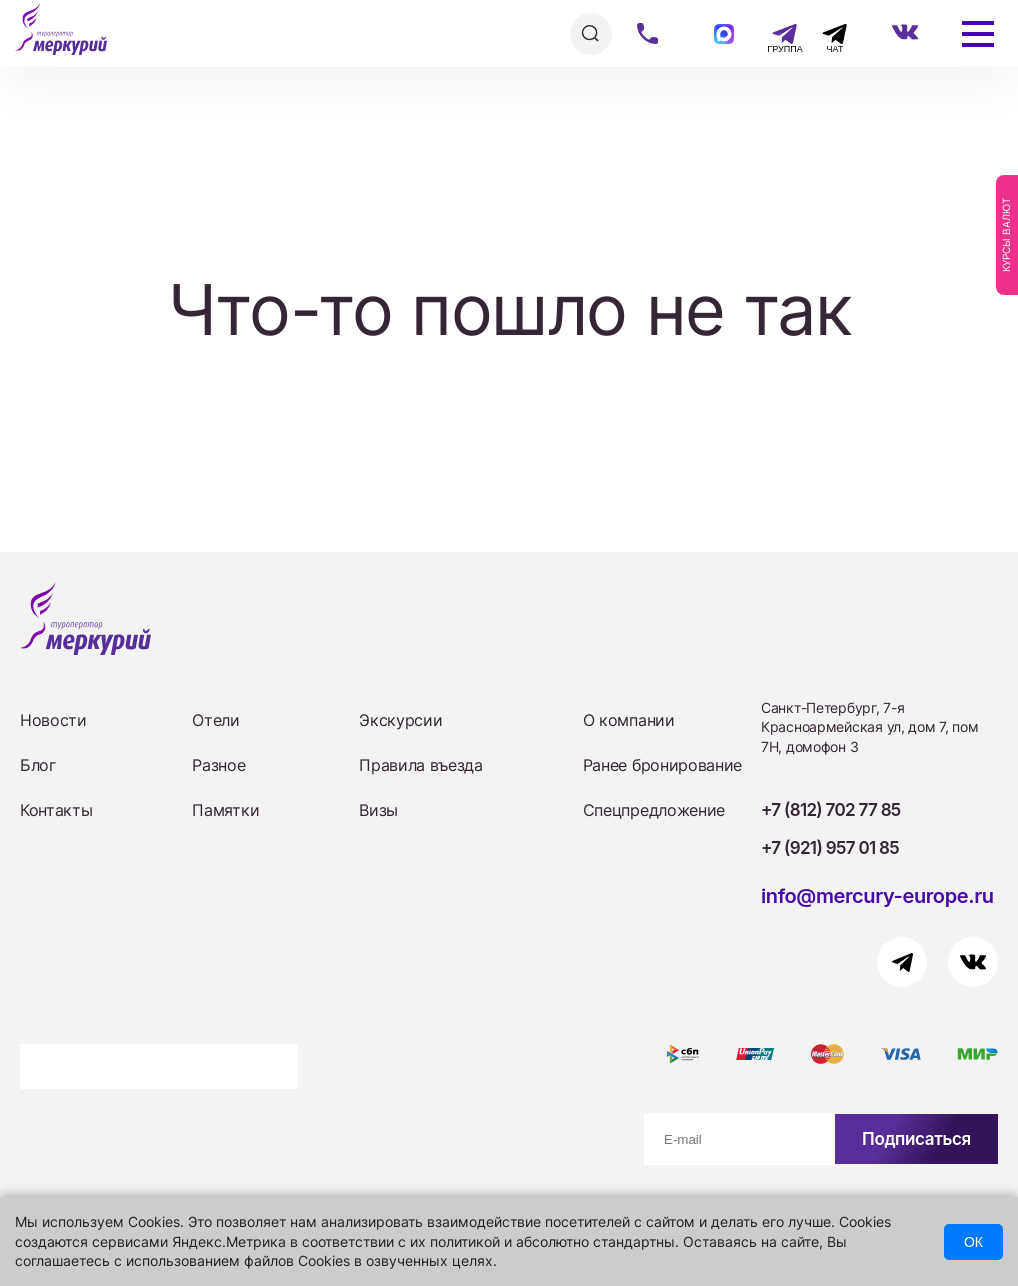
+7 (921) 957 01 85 (830, 848)
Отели (215, 720)
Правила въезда (421, 765)
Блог (38, 765)
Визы (378, 810)
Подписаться (916, 1139)
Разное (218, 765)
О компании (629, 720)
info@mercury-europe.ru (877, 896)
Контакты (56, 810)
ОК (973, 1242)
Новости (53, 720)
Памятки (225, 810)
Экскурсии (400, 720)
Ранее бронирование (662, 765)
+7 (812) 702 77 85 (831, 810)
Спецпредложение (654, 810)
